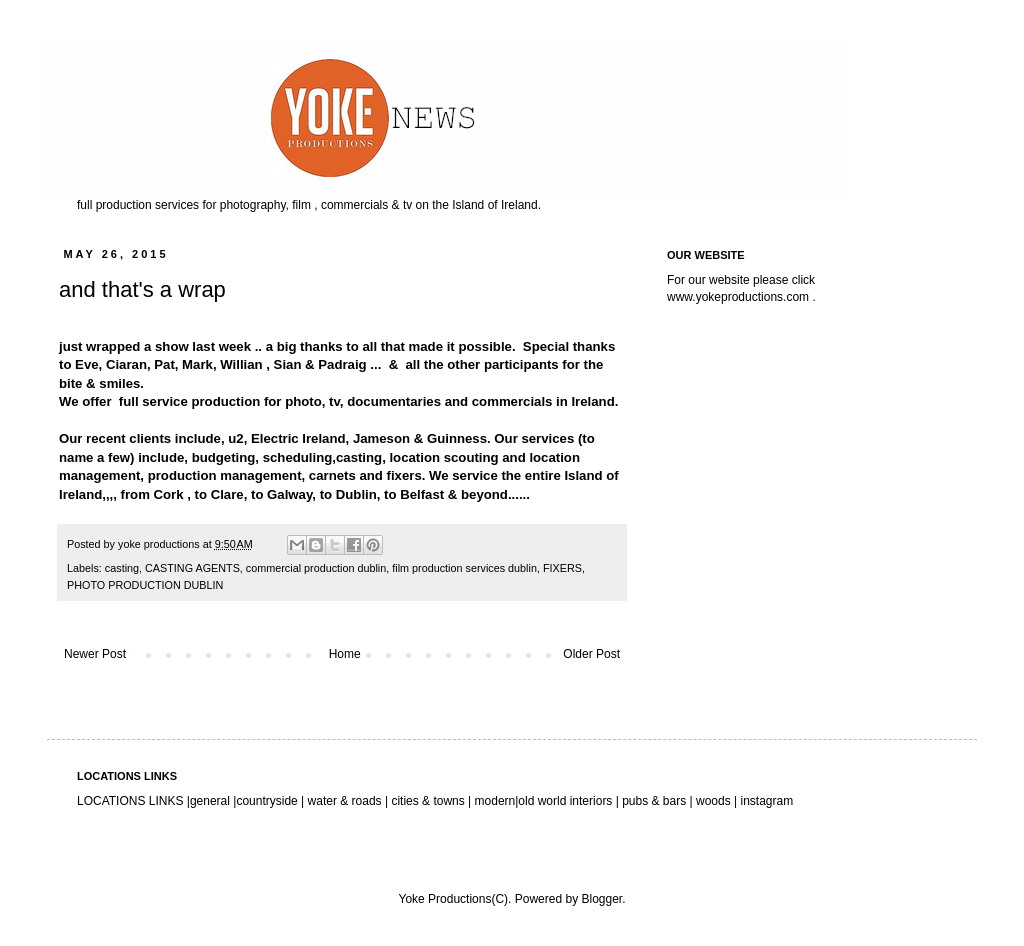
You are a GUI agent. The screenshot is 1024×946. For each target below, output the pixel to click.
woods (715, 801)
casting (122, 568)
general (210, 801)
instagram (766, 801)
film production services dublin (464, 568)
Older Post (591, 654)
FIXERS (562, 568)
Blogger (601, 899)
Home (345, 654)
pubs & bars (652, 801)
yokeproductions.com (752, 297)
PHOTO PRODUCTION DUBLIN (145, 585)
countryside (268, 801)
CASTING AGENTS (192, 568)
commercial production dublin (316, 568)
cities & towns (428, 801)
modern (495, 801)
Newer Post (95, 654)
